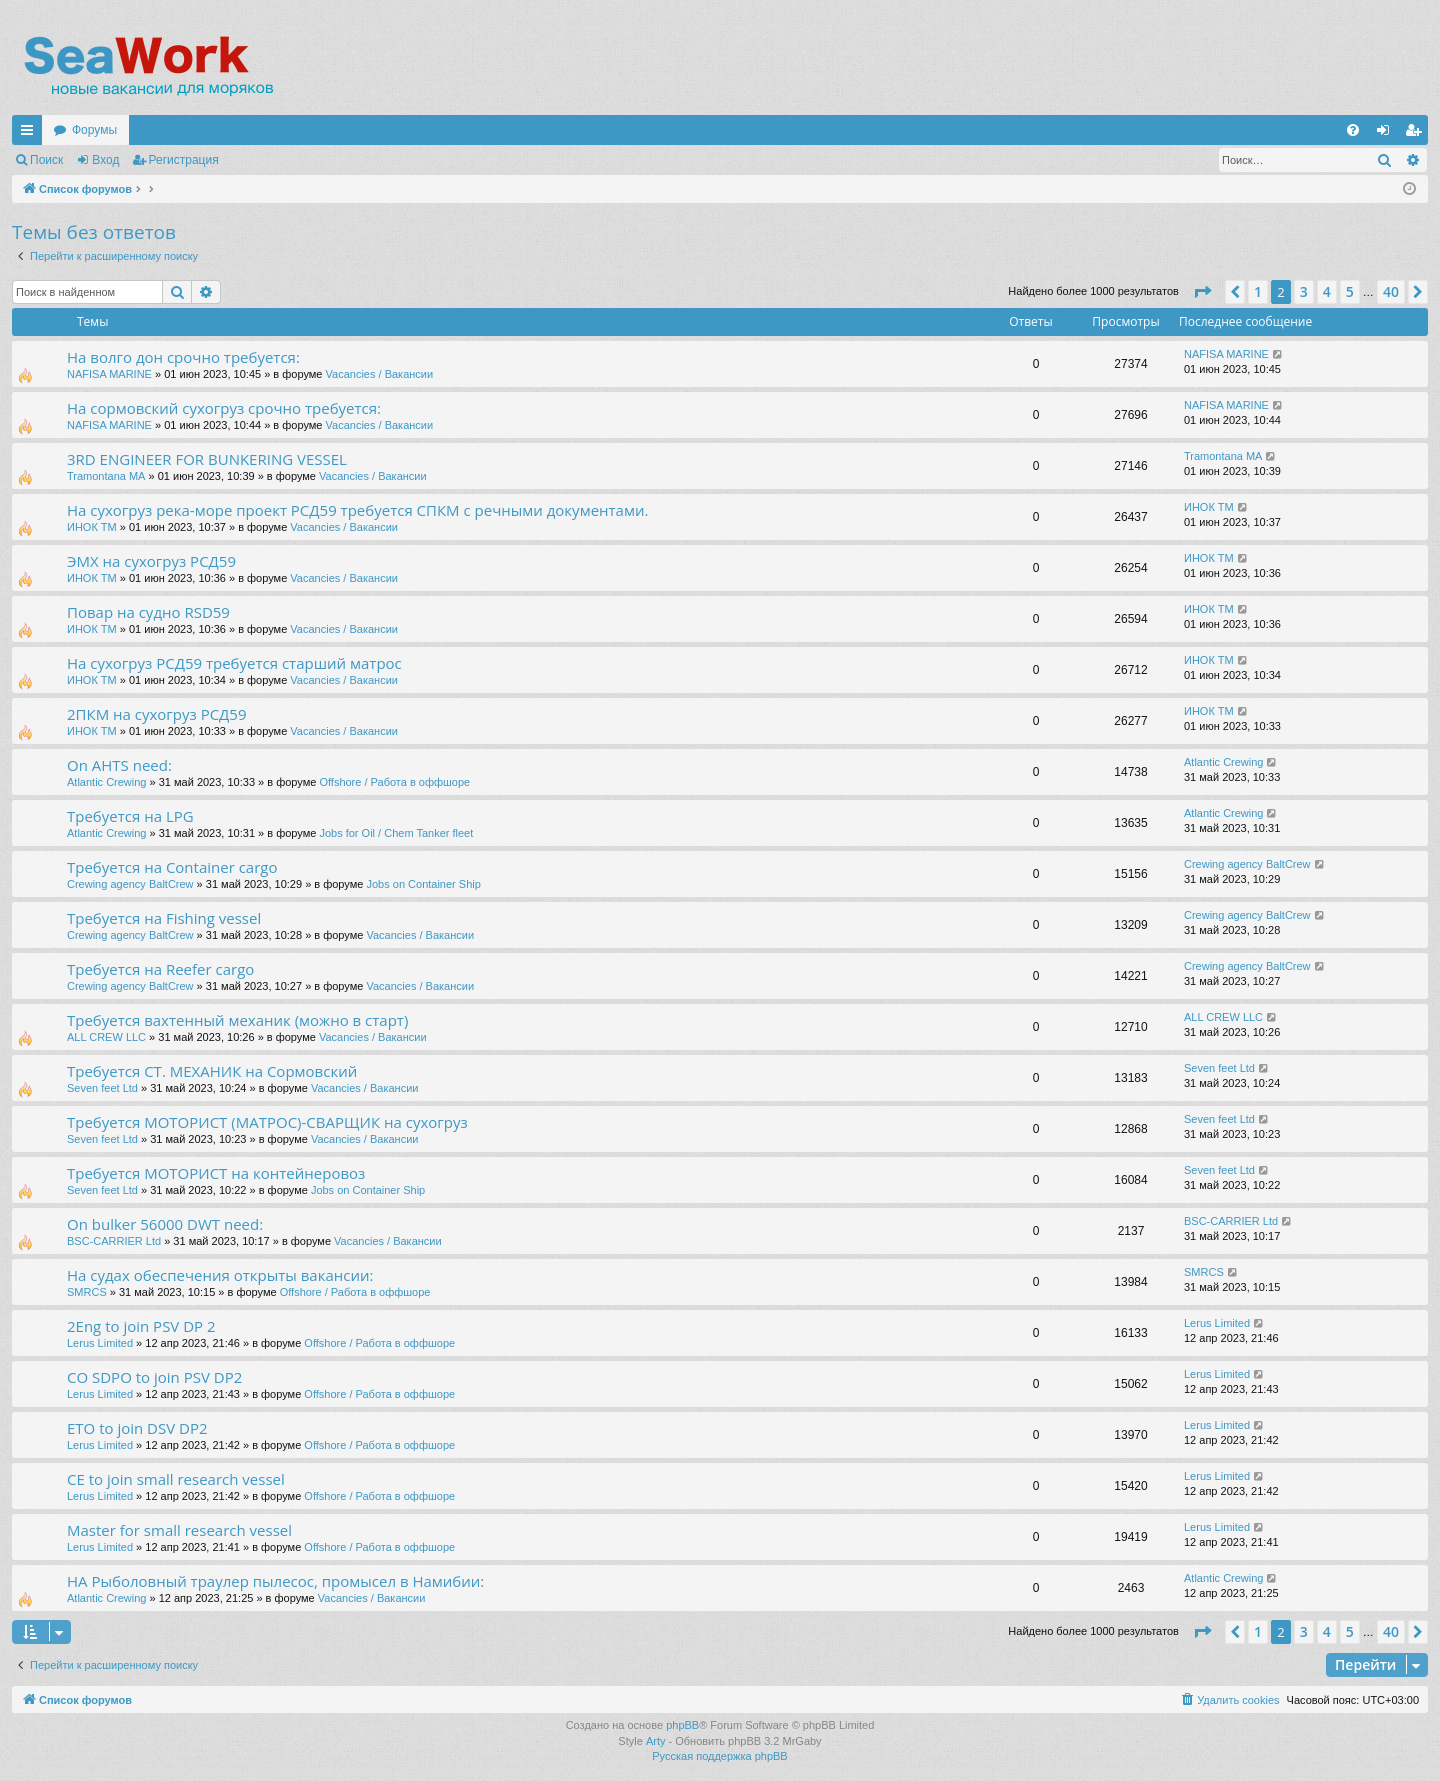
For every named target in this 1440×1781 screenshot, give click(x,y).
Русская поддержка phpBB (719, 1756)
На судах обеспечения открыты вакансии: (220, 1275)
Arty (656, 1741)
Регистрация (184, 160)
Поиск (46, 160)
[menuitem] (1353, 130)
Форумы (94, 130)
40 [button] (1391, 291)
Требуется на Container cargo (172, 867)
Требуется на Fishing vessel (164, 918)
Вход (105, 160)
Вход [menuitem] (1387, 134)
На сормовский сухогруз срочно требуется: (224, 408)
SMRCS (87, 1292)
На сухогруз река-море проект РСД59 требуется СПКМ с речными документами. (357, 510)
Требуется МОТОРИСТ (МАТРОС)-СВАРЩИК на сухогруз (267, 1122)
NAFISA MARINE (109, 374)
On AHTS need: (119, 765)
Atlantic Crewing (106, 782)
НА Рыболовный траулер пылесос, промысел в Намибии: (275, 1581)
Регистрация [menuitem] (1417, 134)
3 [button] (1304, 291)
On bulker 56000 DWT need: (165, 1224)
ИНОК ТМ (92, 527)
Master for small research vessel (179, 1530)
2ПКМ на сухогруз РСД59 (157, 714)
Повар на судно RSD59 (148, 612)
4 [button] (1327, 291)
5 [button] (1350, 291)
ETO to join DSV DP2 (137, 1428)
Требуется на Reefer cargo (160, 969)
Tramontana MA (106, 476)
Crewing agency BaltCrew (130, 884)
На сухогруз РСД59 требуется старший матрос (234, 663)
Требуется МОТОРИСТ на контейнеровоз (216, 1173)
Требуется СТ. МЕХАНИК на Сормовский (212, 1071)
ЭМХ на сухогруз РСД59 (151, 561)
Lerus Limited (100, 1343)
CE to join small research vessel (176, 1479)
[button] (1202, 292)
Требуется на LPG (130, 816)
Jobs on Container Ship (423, 884)
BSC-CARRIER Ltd (114, 1241)
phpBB (682, 1725)
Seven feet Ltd (102, 1088)
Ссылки (31, 134)
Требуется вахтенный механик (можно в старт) (237, 1020)
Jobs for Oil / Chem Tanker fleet (396, 833)
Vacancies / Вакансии (380, 374)
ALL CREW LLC (106, 1037)
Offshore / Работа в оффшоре (394, 782)
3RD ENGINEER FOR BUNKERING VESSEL (207, 459)
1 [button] (1258, 291)
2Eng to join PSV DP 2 (141, 1326)
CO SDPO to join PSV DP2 (154, 1377)
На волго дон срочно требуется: (183, 357)
